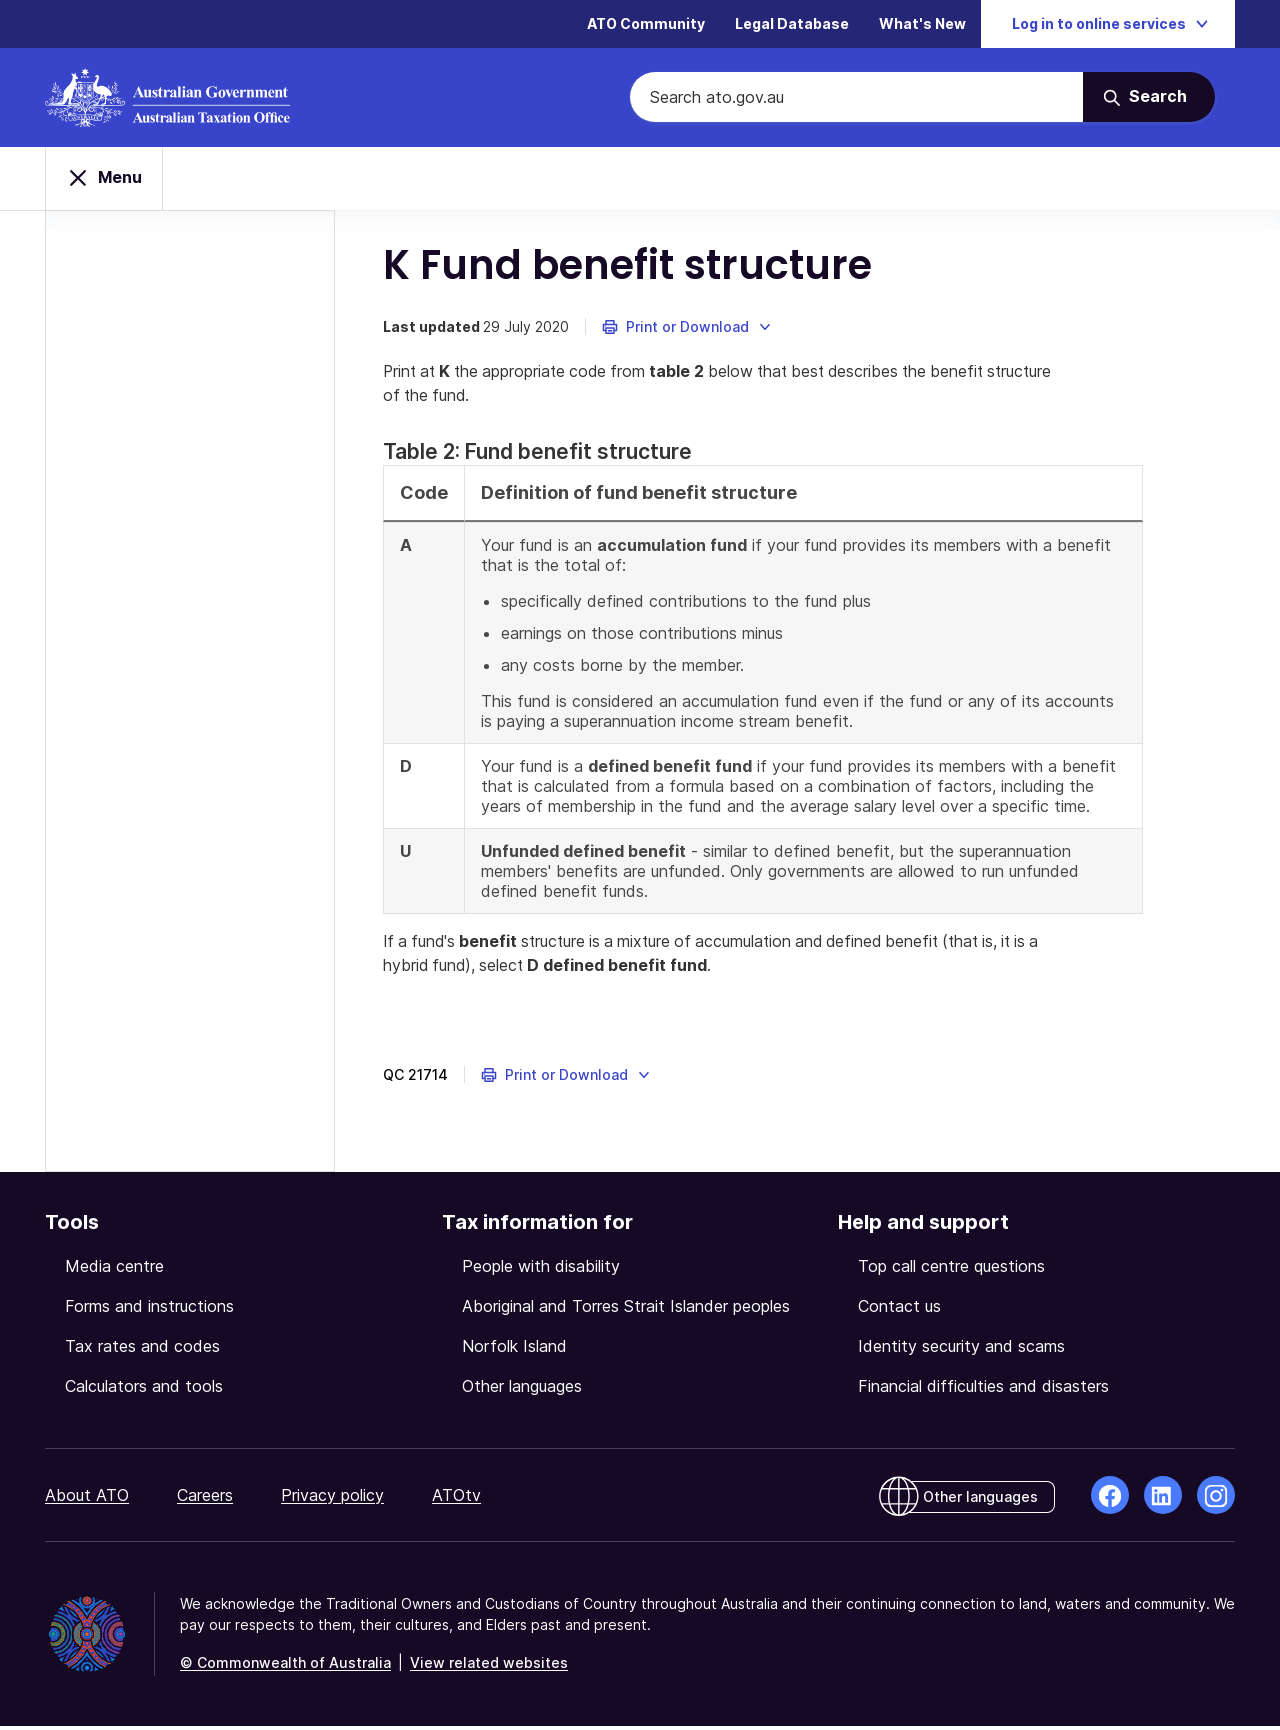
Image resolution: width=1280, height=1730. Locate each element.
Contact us (899, 1310)
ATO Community (646, 24)
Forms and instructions (149, 1310)
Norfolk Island (514, 1350)
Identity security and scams (961, 1350)
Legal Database (792, 24)
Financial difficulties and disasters (983, 1390)
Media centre (114, 1270)
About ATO (87, 1499)
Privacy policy (332, 1499)
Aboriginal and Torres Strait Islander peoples (626, 1310)
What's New (922, 24)
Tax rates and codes (142, 1350)
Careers (205, 1499)
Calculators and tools (144, 1390)
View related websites (489, 1666)
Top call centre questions (951, 1270)
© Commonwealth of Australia (285, 1666)
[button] (689, 330)
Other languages (522, 1390)
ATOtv (456, 1499)
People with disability (541, 1270)
